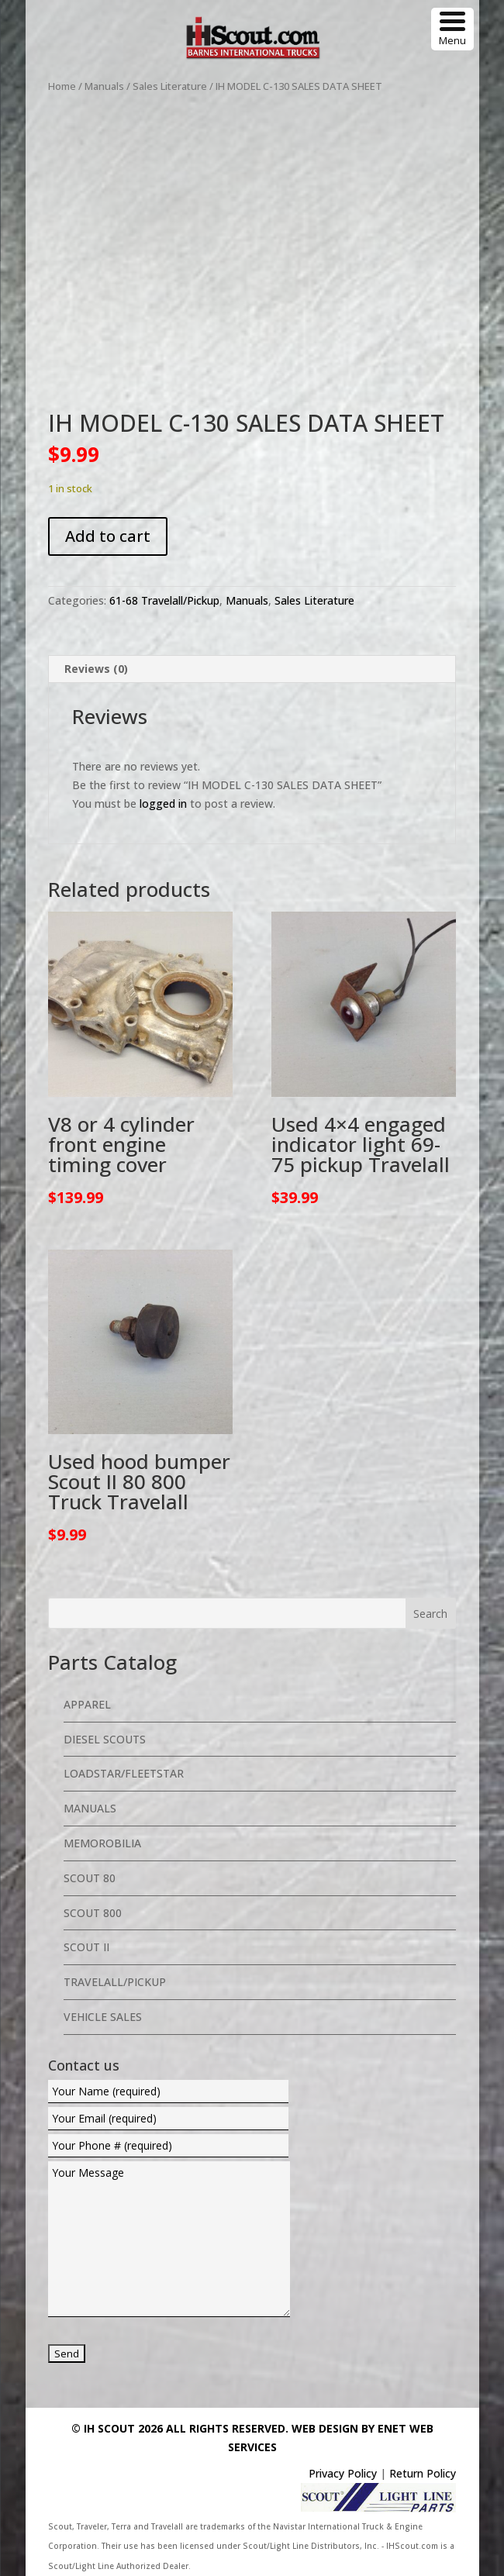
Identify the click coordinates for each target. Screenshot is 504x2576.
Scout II (86, 1947)
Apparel (87, 1704)
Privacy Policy (343, 2473)
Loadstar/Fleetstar (124, 1773)
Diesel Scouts (105, 1739)
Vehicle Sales (103, 2016)
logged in (163, 803)
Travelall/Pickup (115, 1981)
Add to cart (107, 536)
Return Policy (422, 2473)
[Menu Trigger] (452, 29)
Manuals (104, 86)
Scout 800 (93, 1912)
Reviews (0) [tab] (96, 668)
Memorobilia (102, 1843)
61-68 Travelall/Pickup (164, 600)
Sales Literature (170, 86)
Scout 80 (90, 1878)
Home (62, 86)
